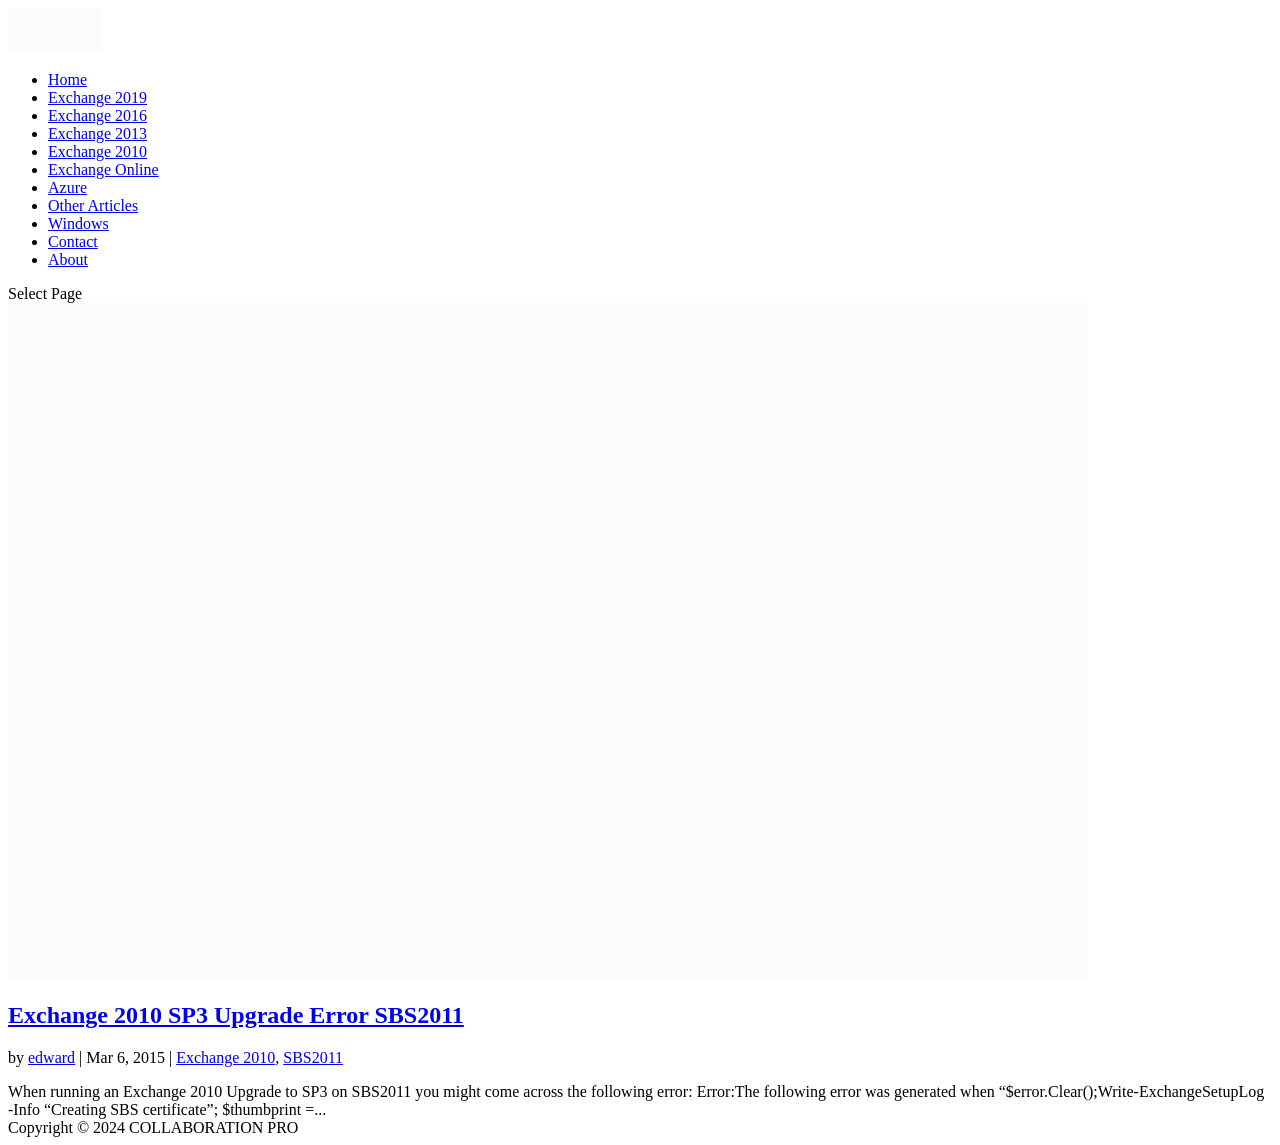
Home (67, 79)
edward (51, 1057)
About (68, 259)
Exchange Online (103, 169)
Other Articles (93, 205)
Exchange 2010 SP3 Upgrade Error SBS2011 (236, 1015)
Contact (73, 241)
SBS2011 (313, 1057)
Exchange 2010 (97, 151)
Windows (78, 223)
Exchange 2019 (97, 97)
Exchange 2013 (97, 133)
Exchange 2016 (97, 115)
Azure (67, 187)
